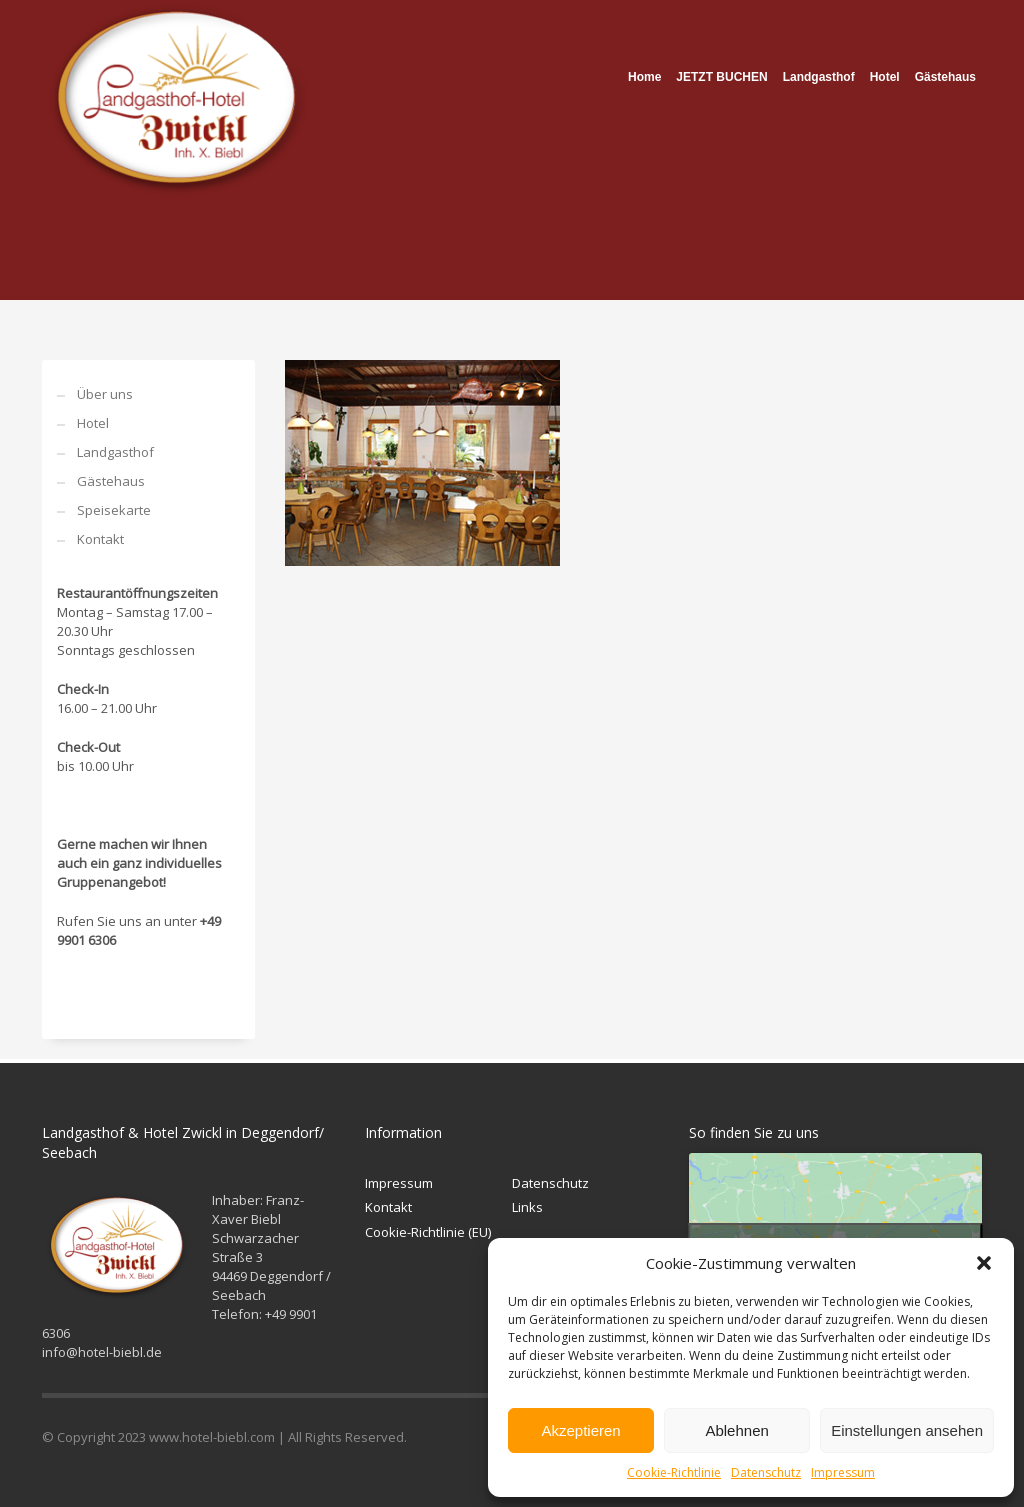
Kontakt (100, 539)
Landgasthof (115, 452)
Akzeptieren (580, 1430)
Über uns (105, 394)
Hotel (93, 423)
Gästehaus (111, 481)
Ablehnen (736, 1430)
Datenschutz (766, 1472)
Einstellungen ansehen (907, 1430)
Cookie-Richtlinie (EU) (428, 1232)
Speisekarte (114, 510)
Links (527, 1207)
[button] (984, 1263)
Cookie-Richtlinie (674, 1472)
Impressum (843, 1472)
